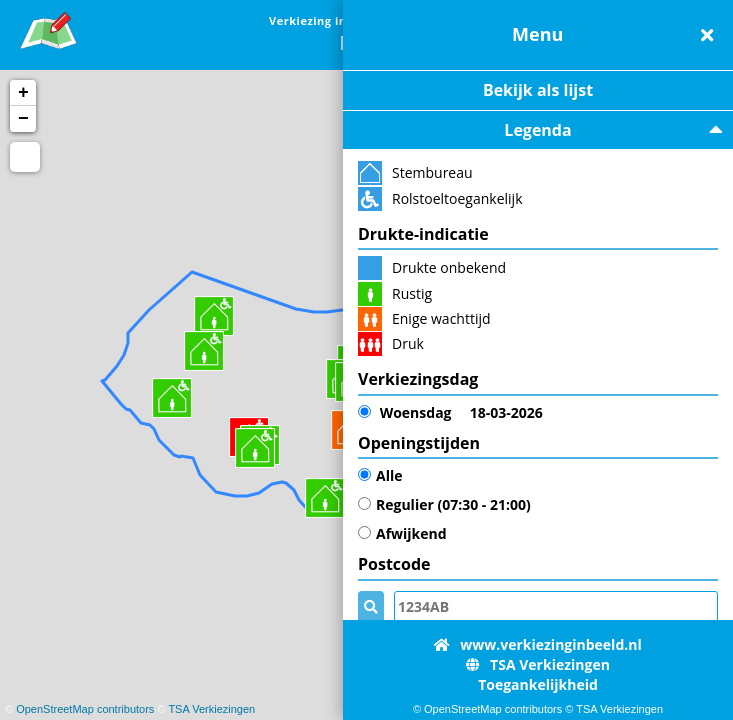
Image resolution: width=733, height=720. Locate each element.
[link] (48, 27)
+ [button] (23, 93)
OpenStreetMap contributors (85, 709)
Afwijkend (402, 533)
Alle (380, 475)
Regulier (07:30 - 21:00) (444, 504)
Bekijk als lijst (538, 90)
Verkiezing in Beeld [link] (327, 20)
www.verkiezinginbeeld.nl (537, 644)
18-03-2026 (450, 413)
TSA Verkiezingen (211, 709)
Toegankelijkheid (538, 684)
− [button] (23, 119)
